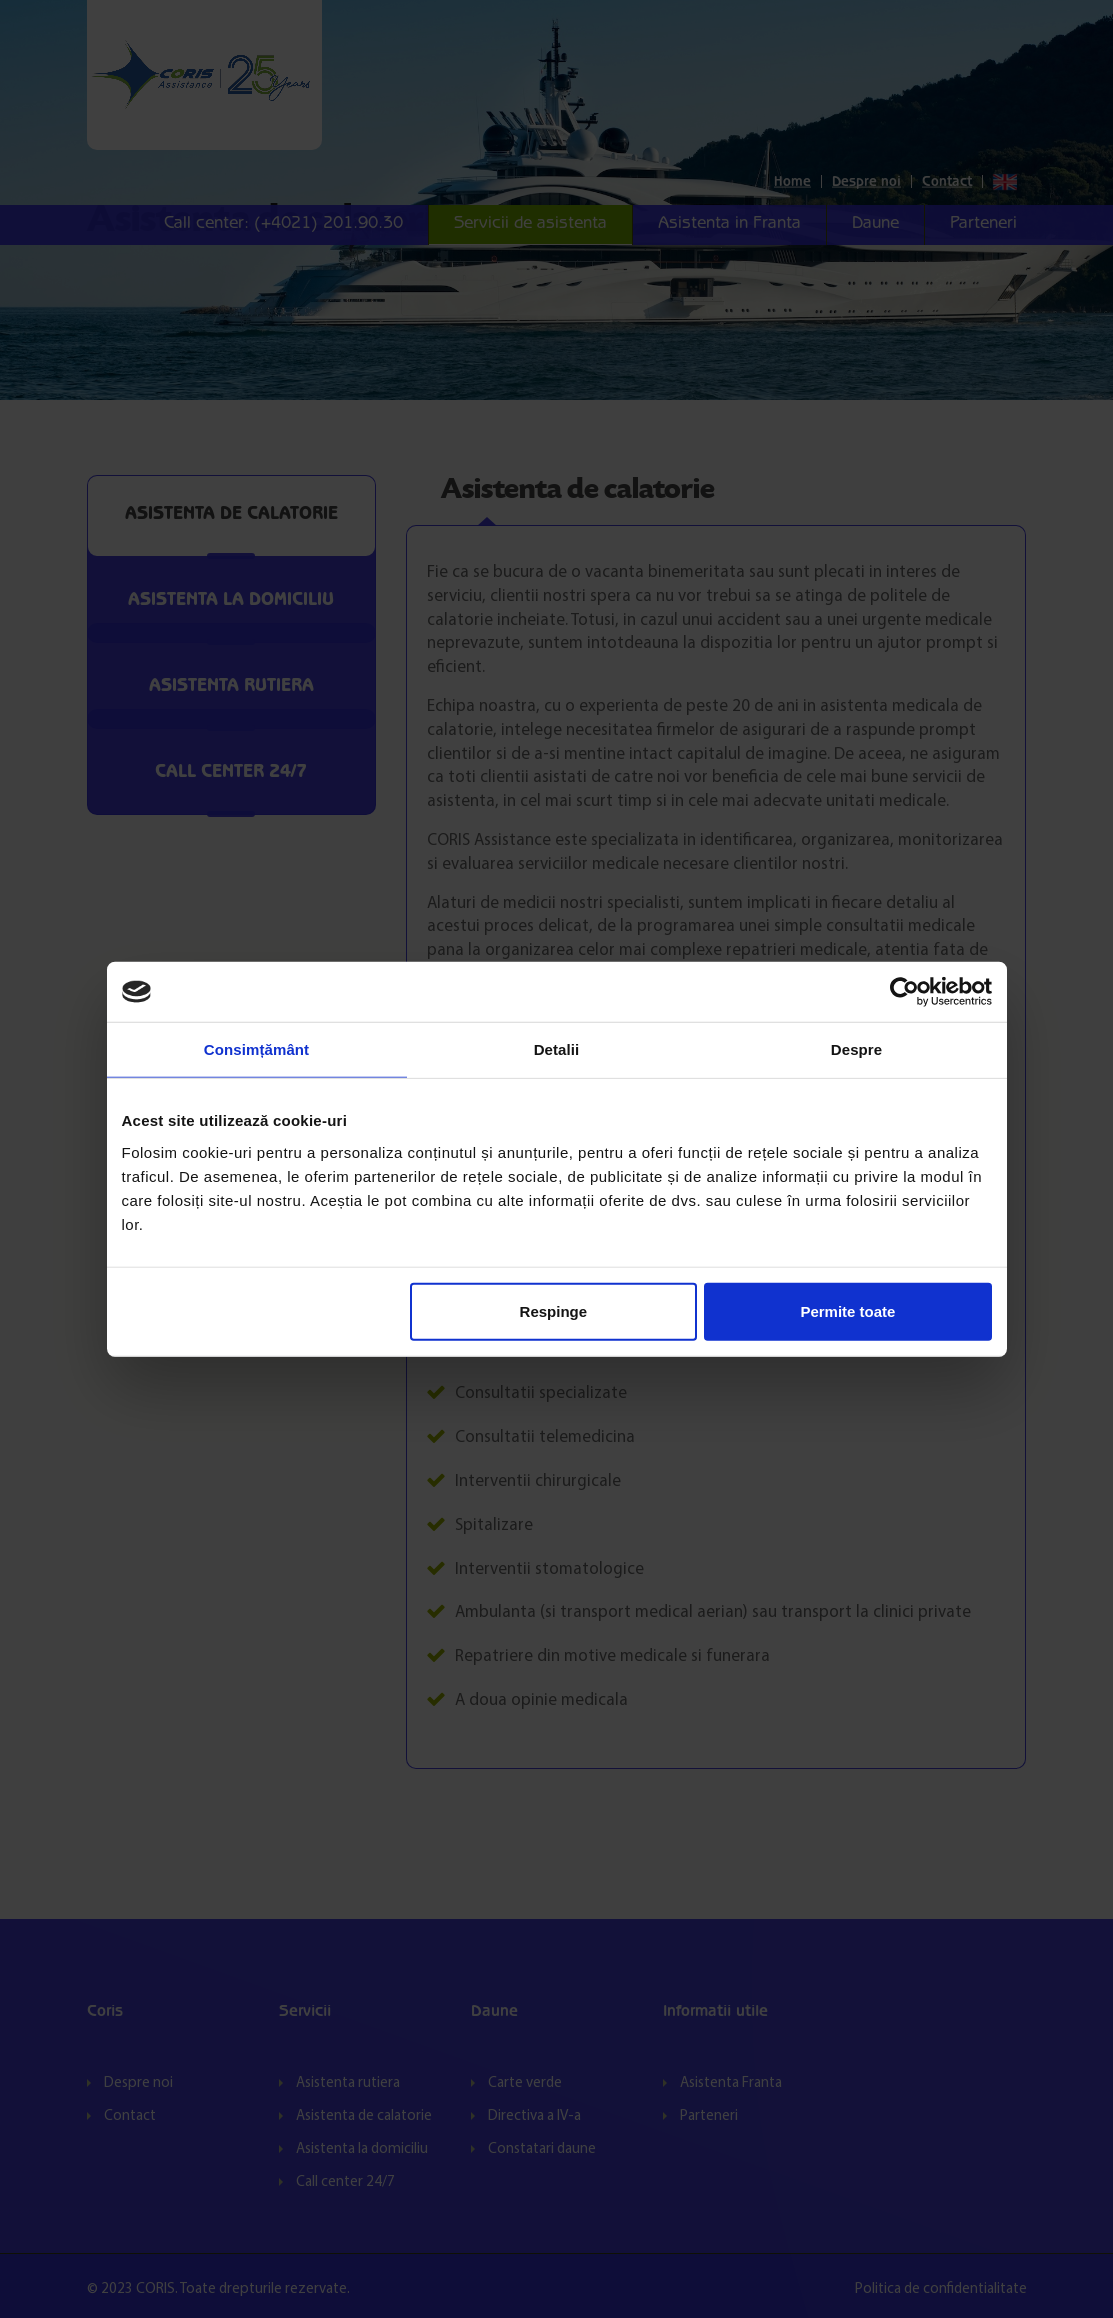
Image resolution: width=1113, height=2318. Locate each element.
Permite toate (847, 1310)
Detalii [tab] (557, 1049)
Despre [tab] (856, 1049)
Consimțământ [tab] (256, 1049)
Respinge (554, 1310)
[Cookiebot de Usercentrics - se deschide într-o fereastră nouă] (904, 992)
